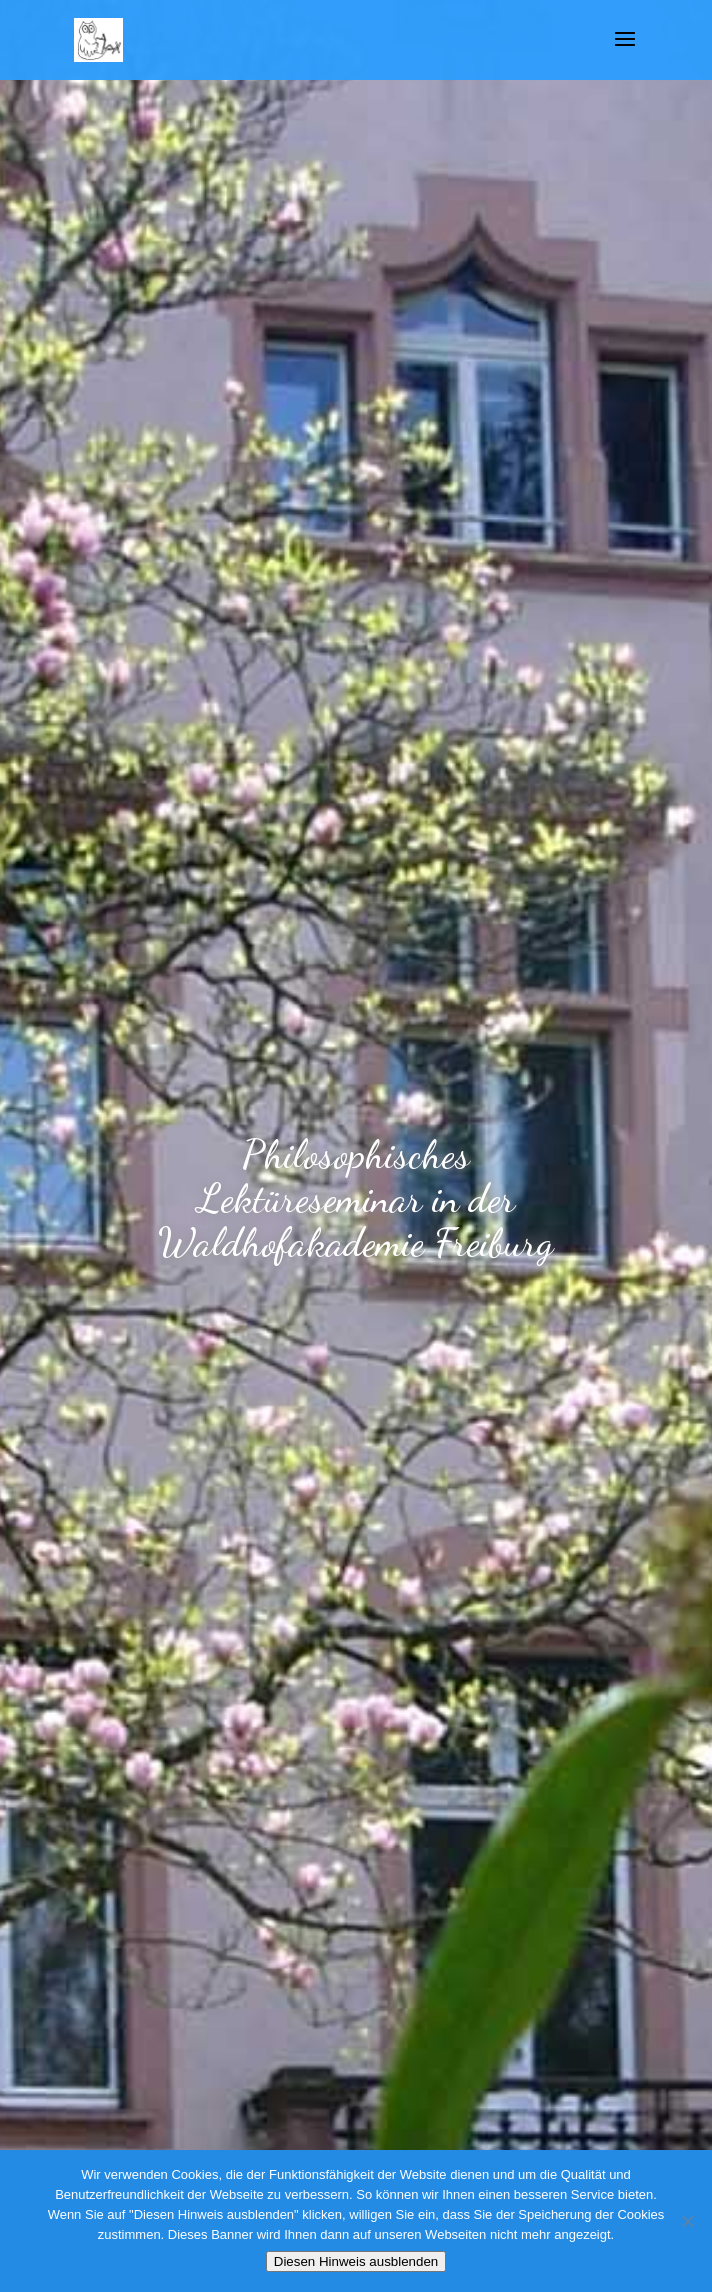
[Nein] (687, 2221)
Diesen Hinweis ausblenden (356, 2261)
